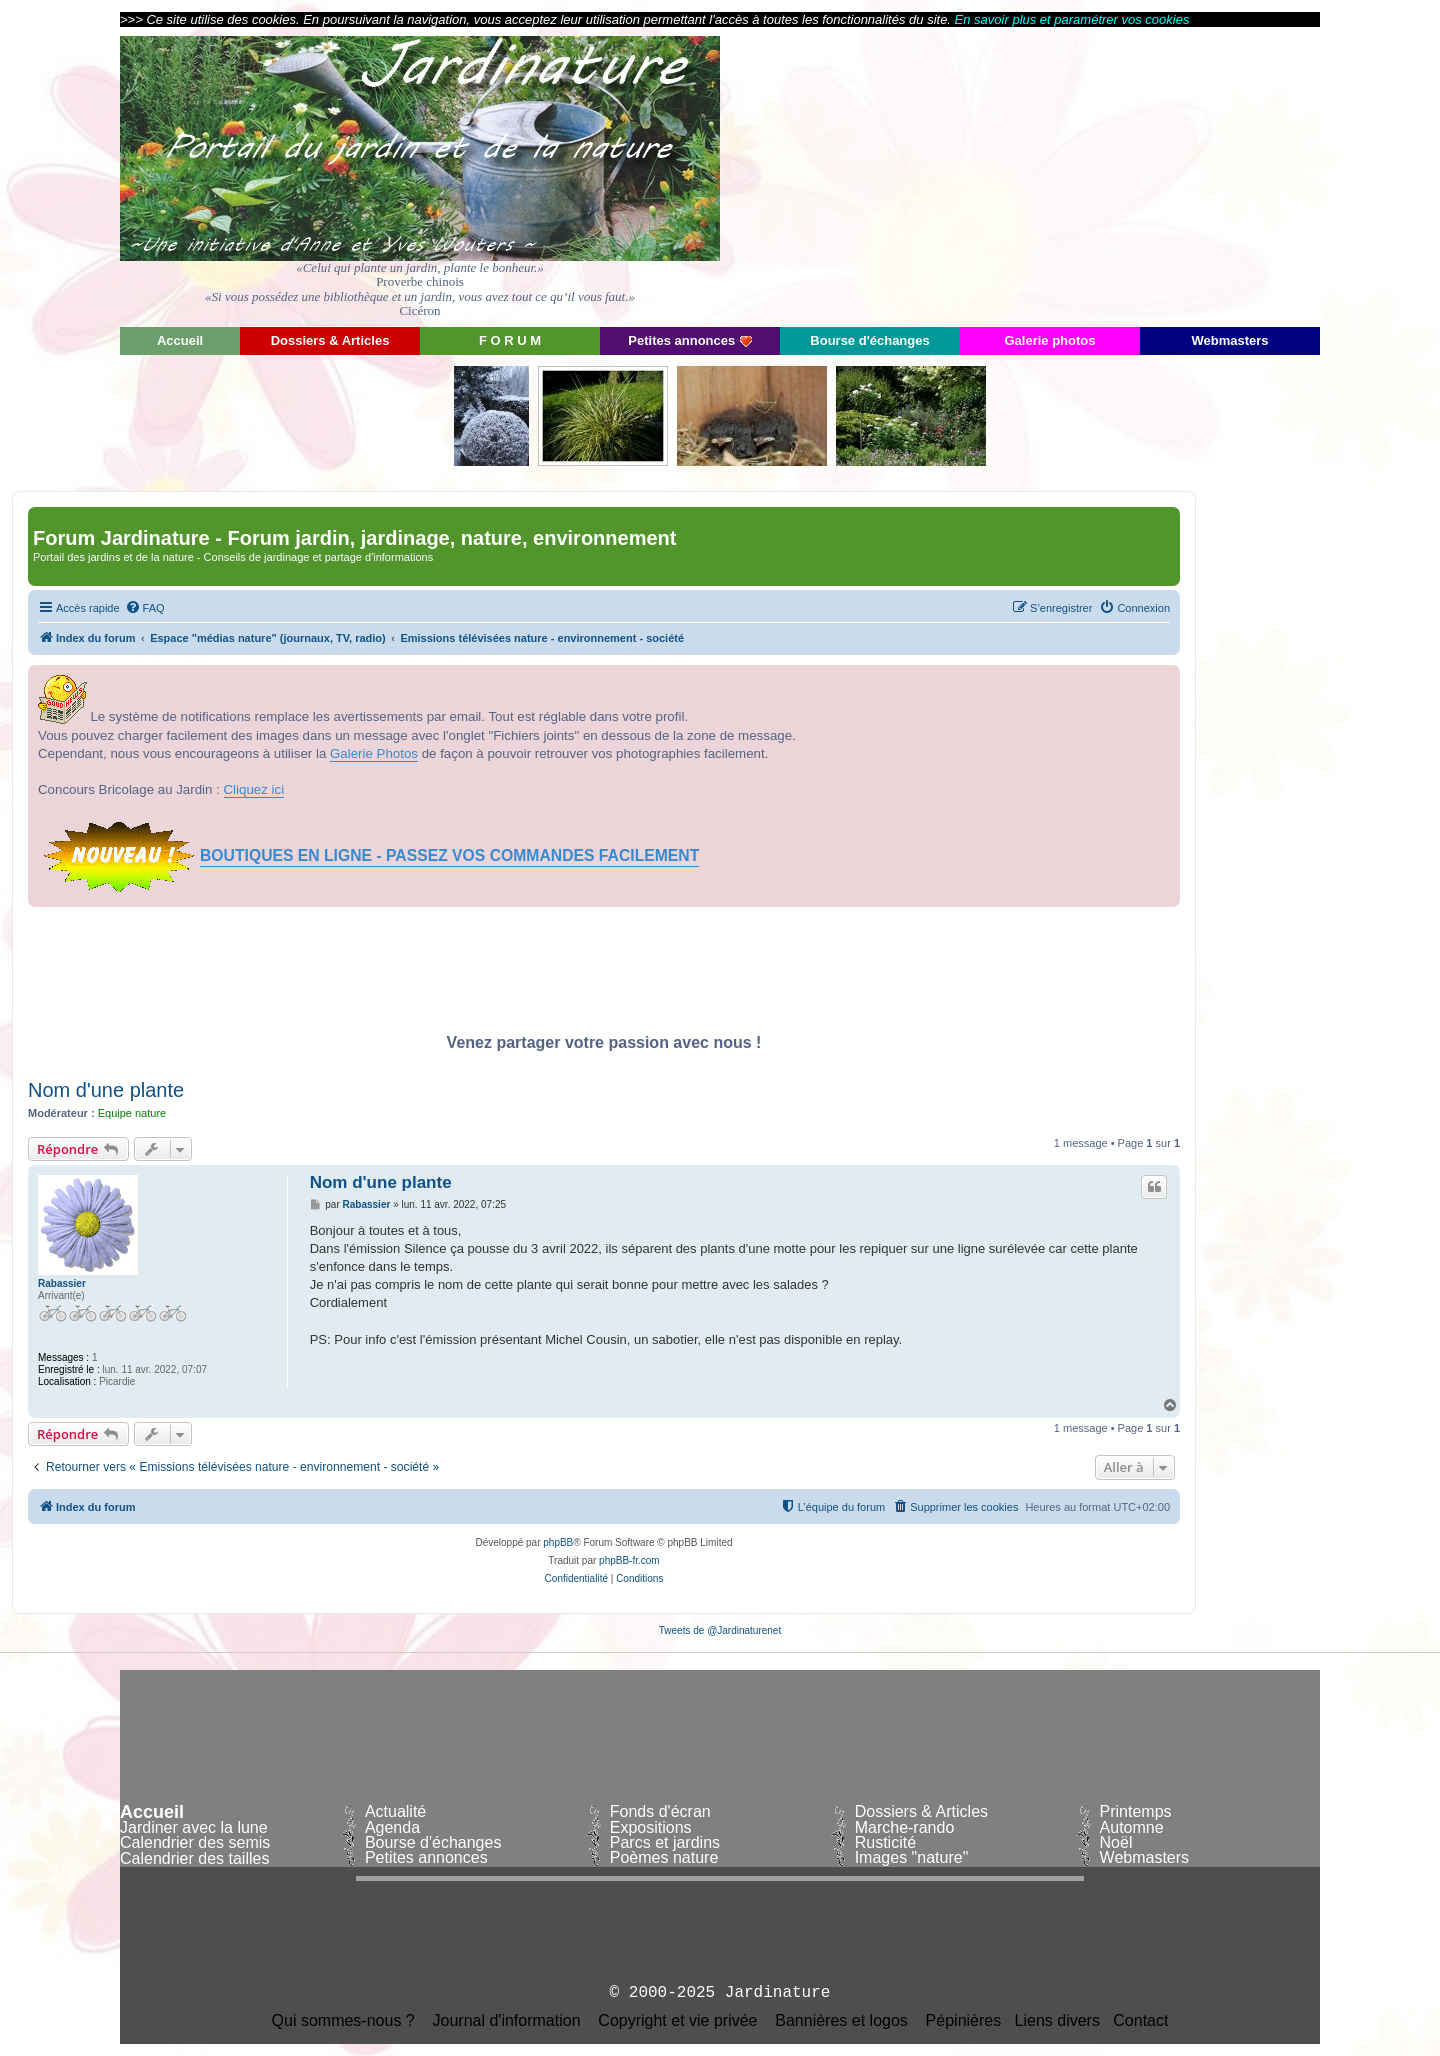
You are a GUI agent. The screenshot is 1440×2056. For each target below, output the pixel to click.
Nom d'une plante (106, 1090)
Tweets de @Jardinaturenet (720, 1630)
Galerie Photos (374, 753)
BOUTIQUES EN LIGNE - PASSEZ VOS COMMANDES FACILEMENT (449, 855)
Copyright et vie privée (677, 2021)
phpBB (558, 1542)
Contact (1140, 2021)
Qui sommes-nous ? (343, 2021)
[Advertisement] (1140, 175)
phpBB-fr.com (629, 1560)
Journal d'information (507, 2021)
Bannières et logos (841, 2021)
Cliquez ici (254, 789)
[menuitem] (145, 608)
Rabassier (62, 1283)
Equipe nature (132, 1113)
